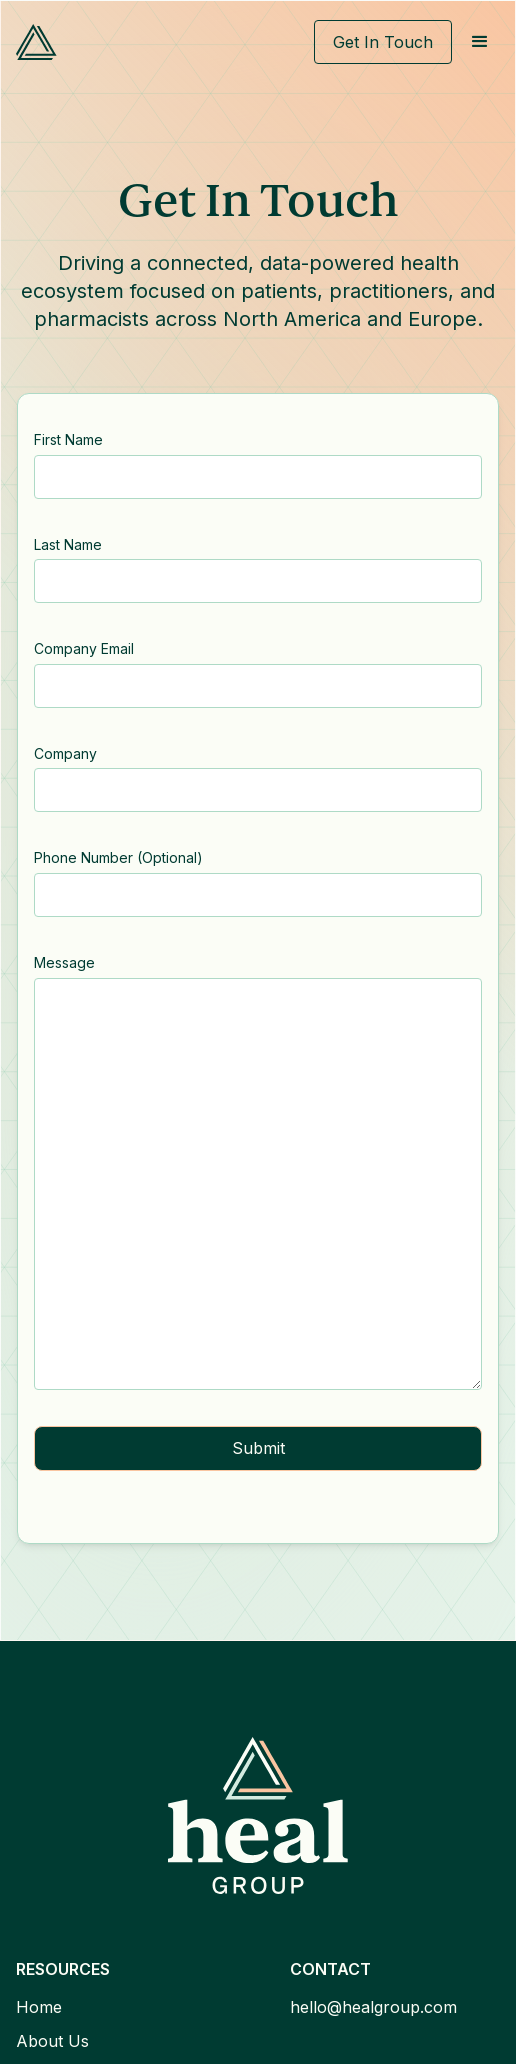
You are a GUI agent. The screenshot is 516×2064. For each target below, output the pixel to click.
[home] (36, 42)
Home (39, 2007)
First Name (68, 439)
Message (64, 962)
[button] (480, 42)
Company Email (84, 648)
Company (65, 753)
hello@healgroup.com (373, 2007)
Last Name (68, 544)
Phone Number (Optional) (118, 857)
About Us (52, 2041)
